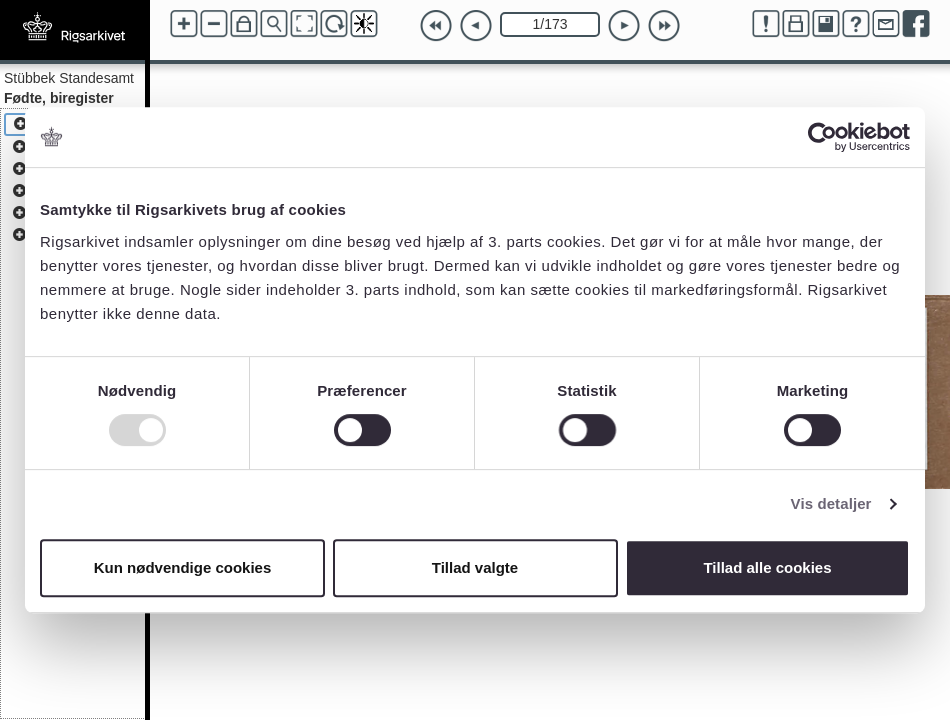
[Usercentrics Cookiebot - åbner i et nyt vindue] (822, 137)
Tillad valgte (475, 567)
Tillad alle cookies (767, 567)
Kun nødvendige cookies (183, 567)
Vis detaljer (831, 503)
